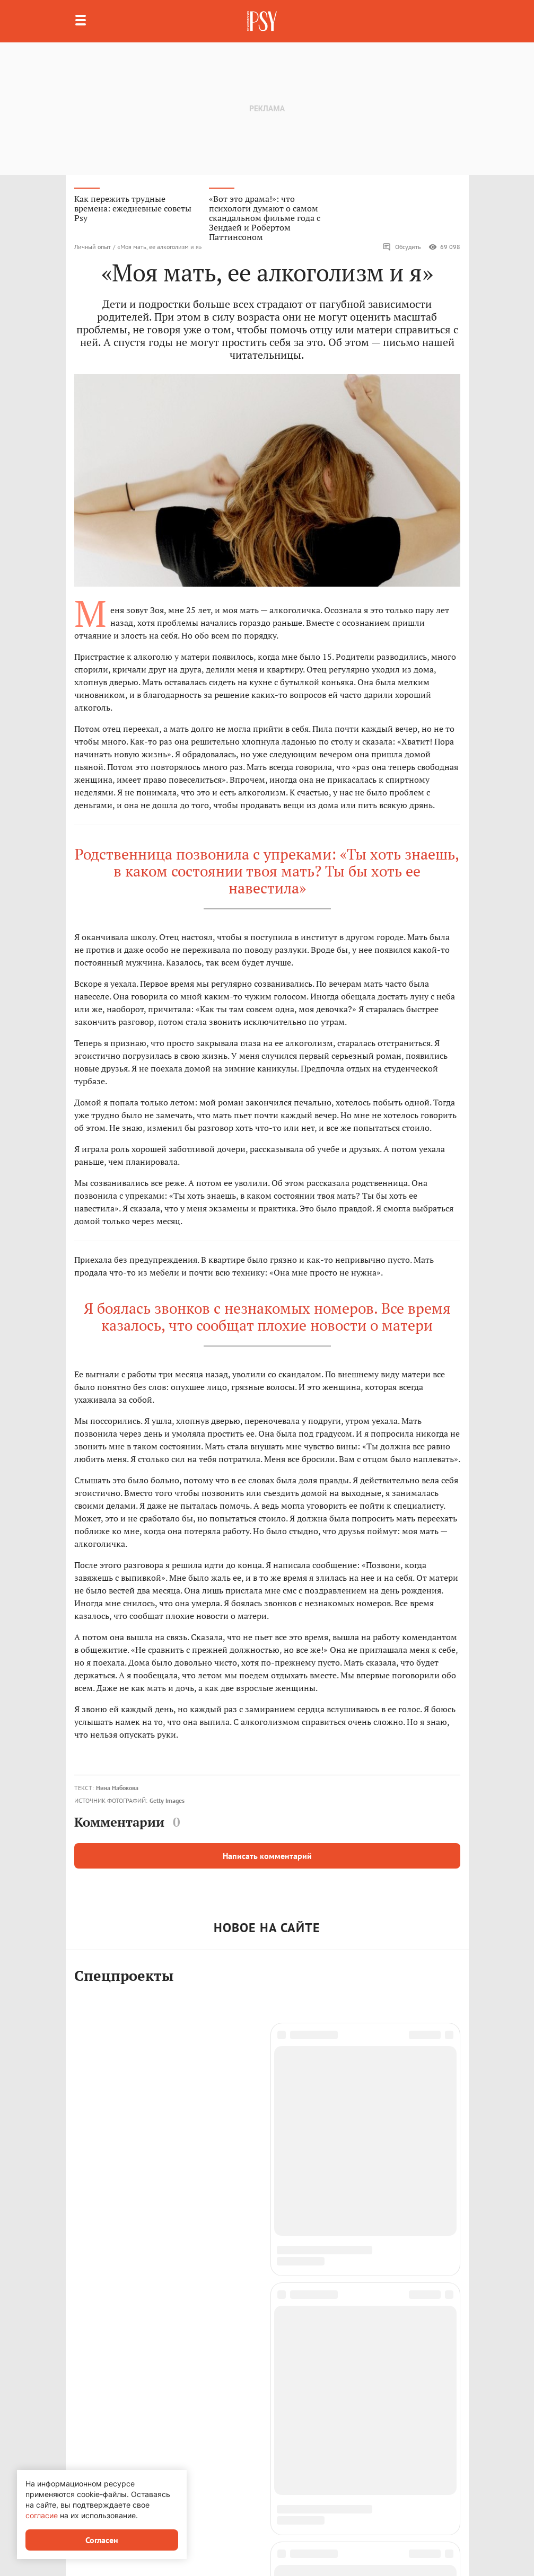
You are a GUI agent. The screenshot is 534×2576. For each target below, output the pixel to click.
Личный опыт (92, 247)
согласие (41, 2515)
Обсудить (401, 247)
